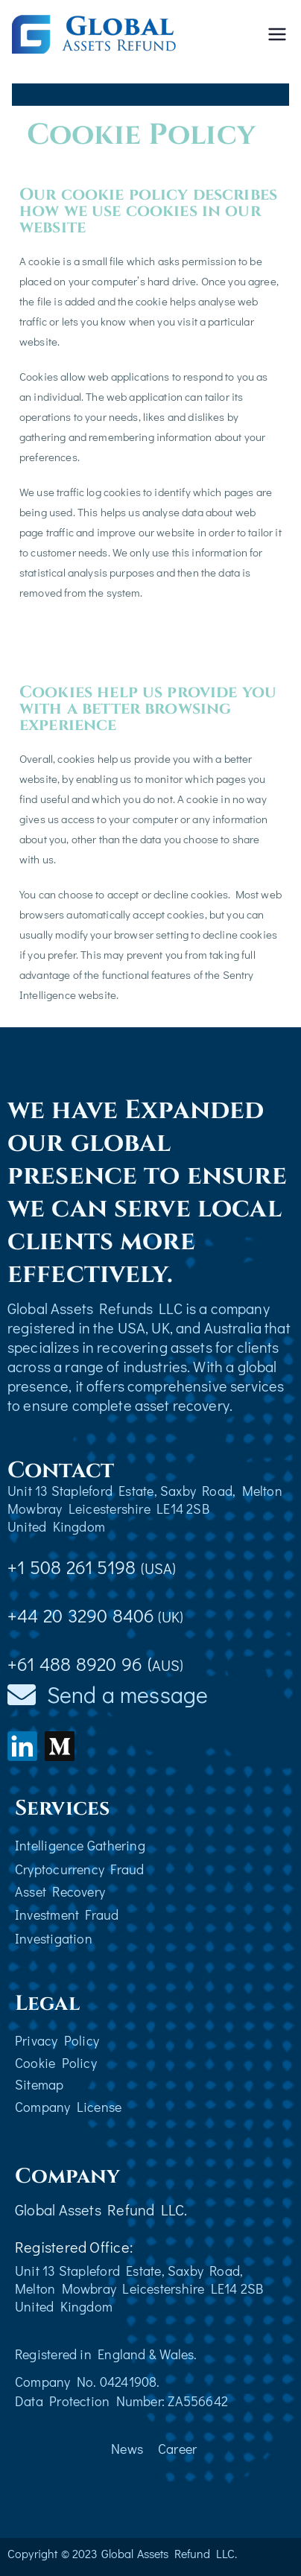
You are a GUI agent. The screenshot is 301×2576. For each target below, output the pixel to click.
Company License (68, 2107)
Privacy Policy (57, 2040)
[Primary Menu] (277, 34)
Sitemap (39, 2084)
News (127, 2449)
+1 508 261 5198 (92, 1567)
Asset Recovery (60, 1891)
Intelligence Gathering (80, 1845)
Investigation (53, 1938)
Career (177, 2449)
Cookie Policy (56, 2063)
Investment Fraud (67, 1914)
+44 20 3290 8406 (81, 1615)
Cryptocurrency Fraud (79, 1869)
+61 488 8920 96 (74, 1664)
